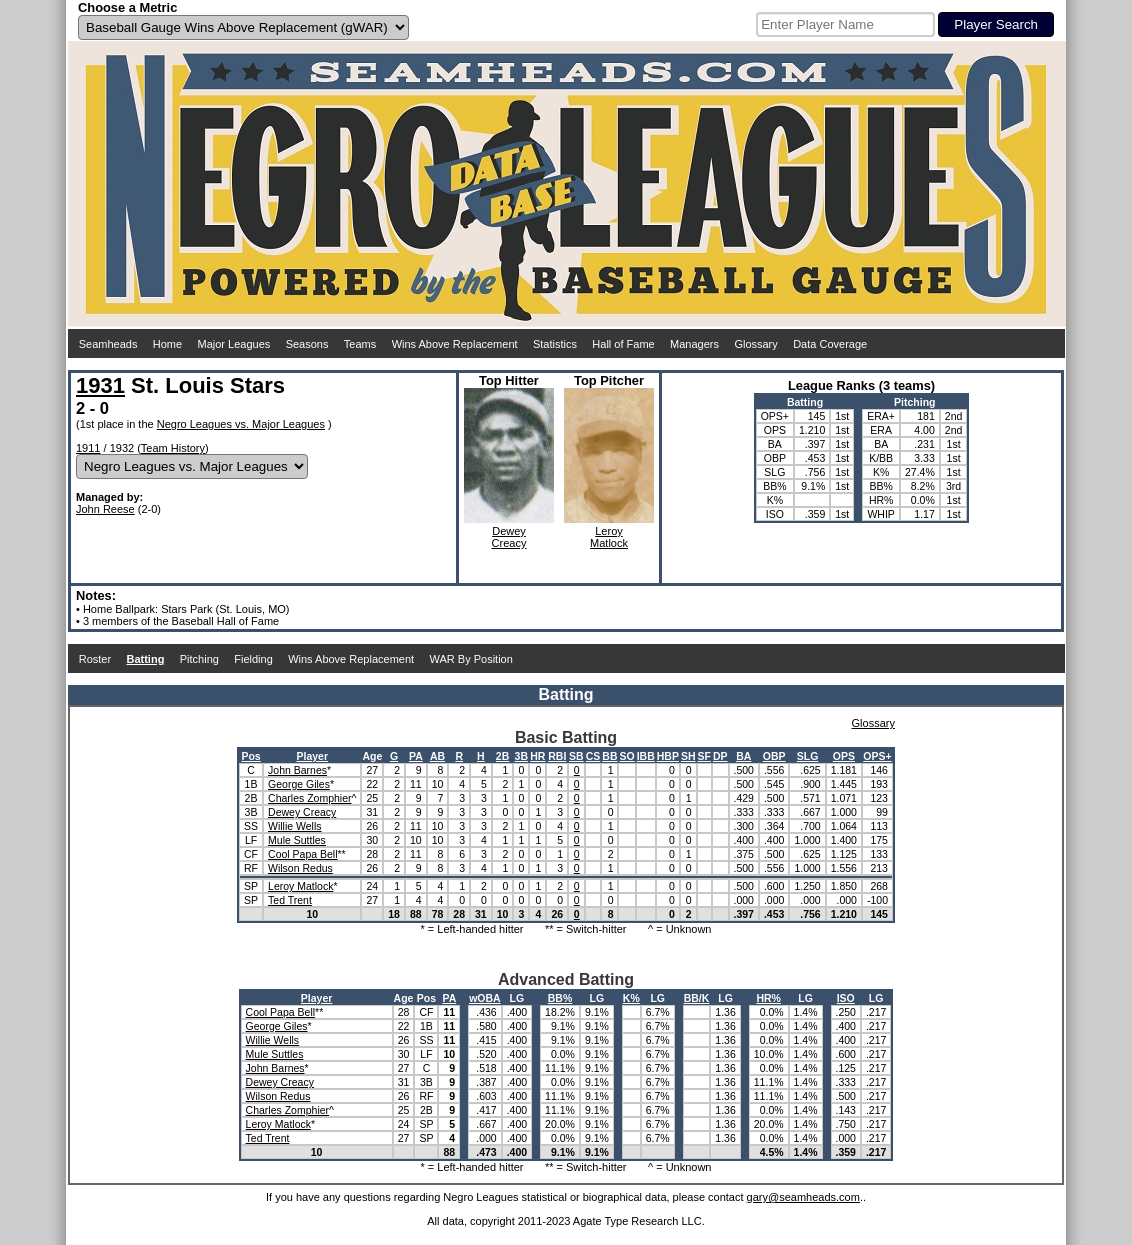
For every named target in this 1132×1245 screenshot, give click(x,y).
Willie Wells (294, 826)
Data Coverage (830, 344)
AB (437, 756)
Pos (250, 756)
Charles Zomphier (309, 798)
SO (626, 756)
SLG (808, 756)
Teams (360, 344)
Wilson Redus (300, 868)
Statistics (555, 344)
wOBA (485, 998)
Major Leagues (234, 344)
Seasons (307, 344)
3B (521, 756)
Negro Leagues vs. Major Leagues (241, 424)
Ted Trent (290, 900)
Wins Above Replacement (455, 344)
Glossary (755, 344)
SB (576, 756)
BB (609, 756)
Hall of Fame (623, 344)
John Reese (105, 509)
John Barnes (297, 770)
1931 (100, 385)
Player (312, 756)
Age (372, 756)
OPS (844, 756)
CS (593, 756)
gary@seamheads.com (803, 1197)
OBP (774, 756)
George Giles (299, 784)
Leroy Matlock (300, 886)
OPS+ (877, 756)
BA (743, 756)
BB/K (697, 998)
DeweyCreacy (509, 537)
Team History (173, 448)
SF (704, 756)
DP (720, 756)
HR (537, 756)
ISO (846, 998)
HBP (668, 756)
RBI (557, 756)
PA (416, 756)
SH (688, 756)
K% (631, 998)
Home (167, 344)
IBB (646, 756)
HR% (768, 998)
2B (502, 756)
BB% (560, 998)
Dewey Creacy (302, 812)
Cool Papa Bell (302, 854)
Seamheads (108, 344)
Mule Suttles (297, 840)
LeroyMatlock (609, 537)
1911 (88, 448)
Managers (694, 344)
